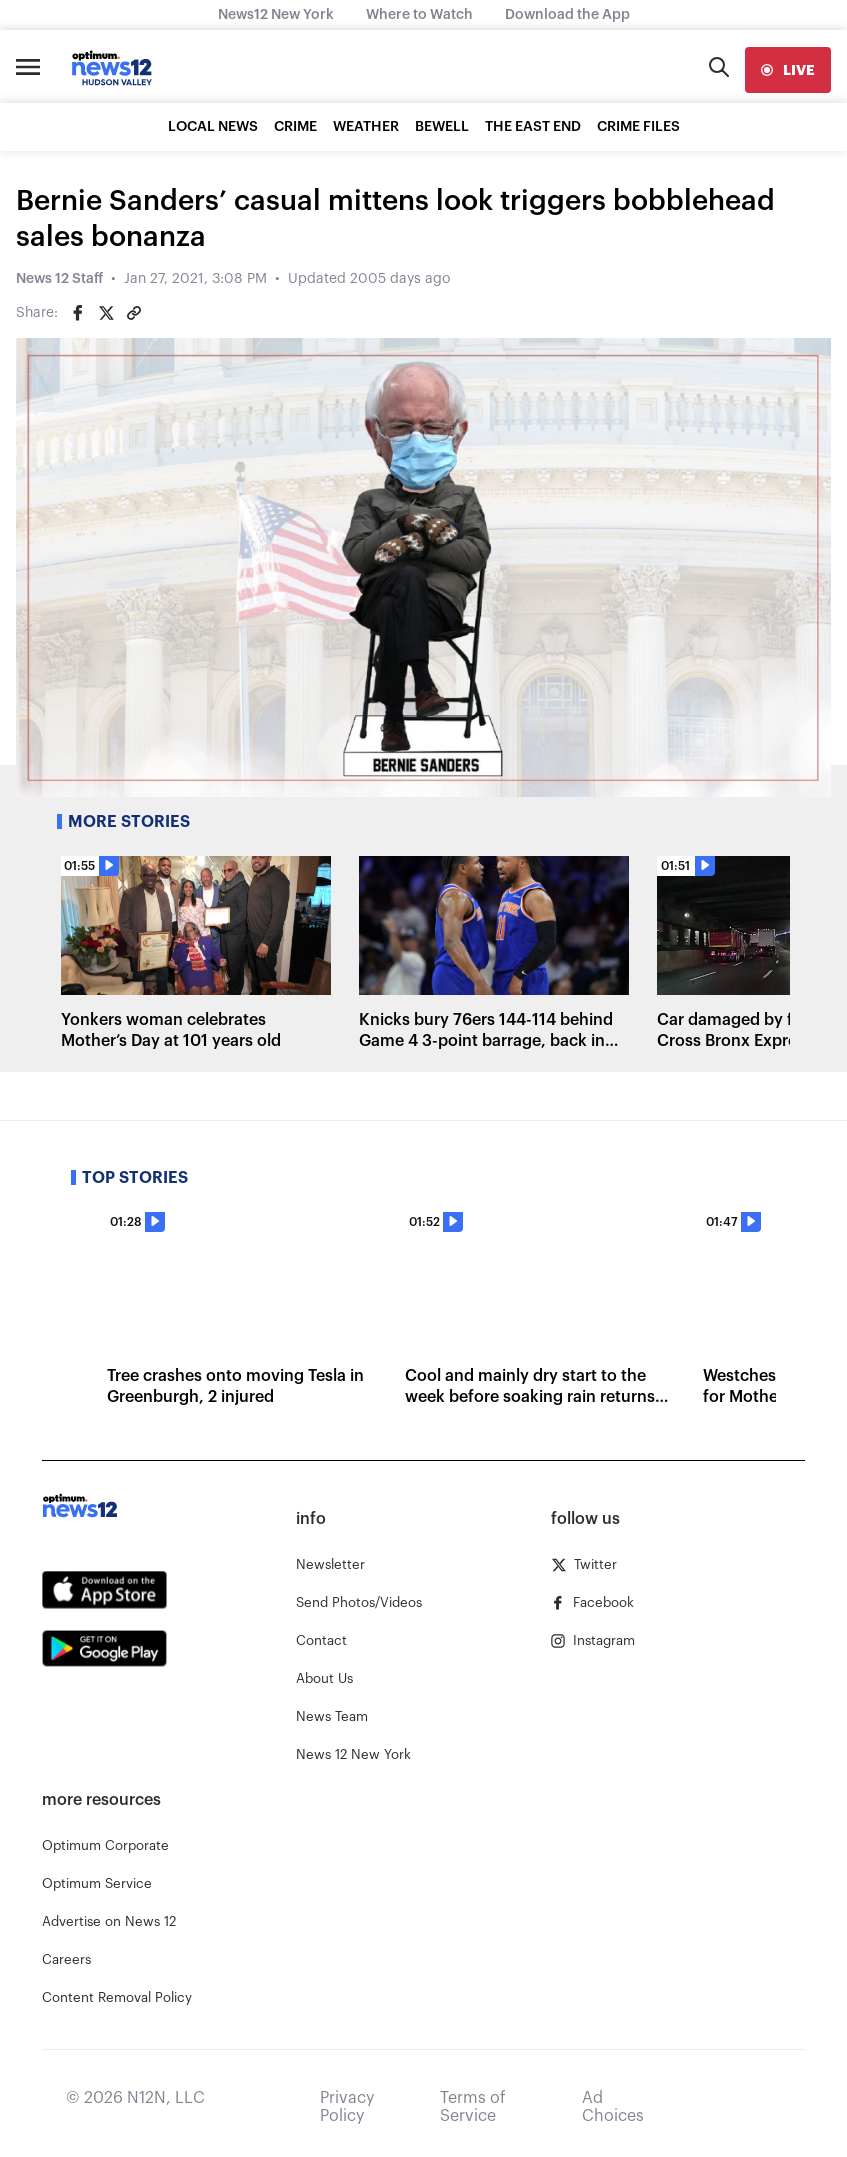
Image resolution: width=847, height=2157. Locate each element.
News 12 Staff (59, 279)
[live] (788, 70)
